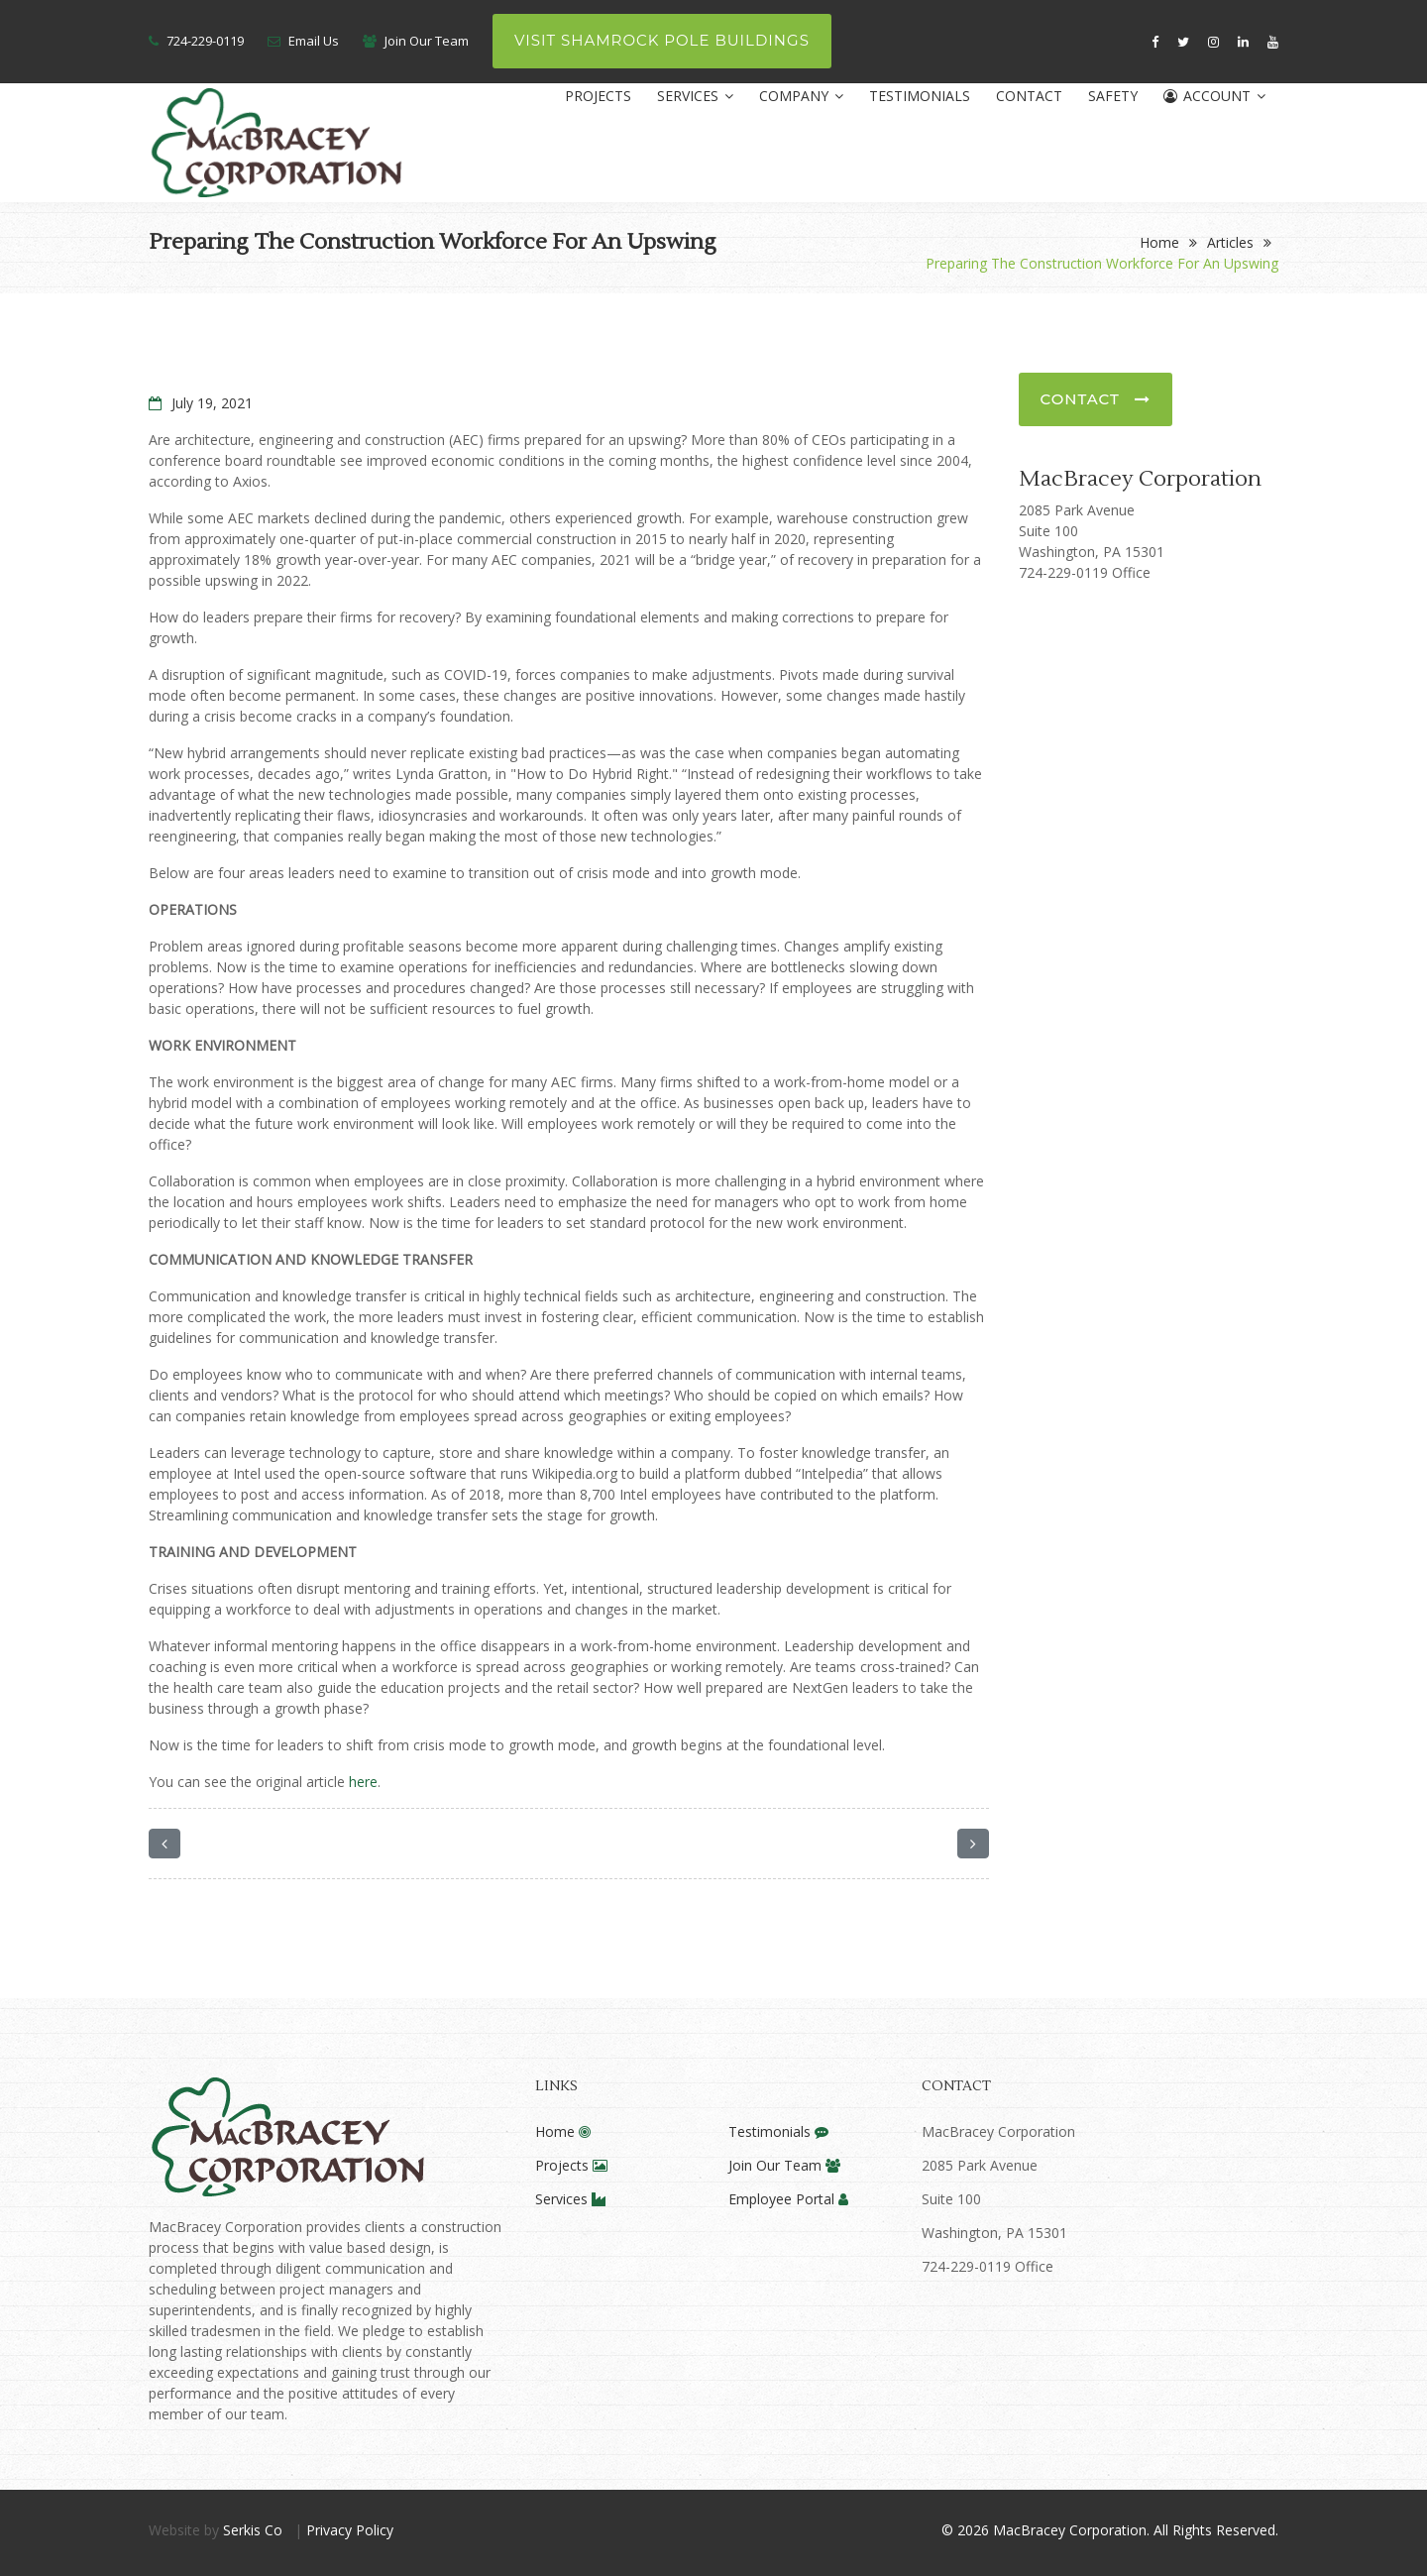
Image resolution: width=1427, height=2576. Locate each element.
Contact (1029, 95)
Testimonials (919, 95)
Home (1159, 242)
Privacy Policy (349, 2529)
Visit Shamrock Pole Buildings (662, 40)
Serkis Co (252, 2529)
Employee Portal (788, 2198)
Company (801, 95)
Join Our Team (426, 41)
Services (695, 95)
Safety (1113, 95)
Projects (598, 95)
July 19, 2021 (201, 402)
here (363, 1781)
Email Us (313, 41)
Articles (1230, 242)
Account (1214, 95)
